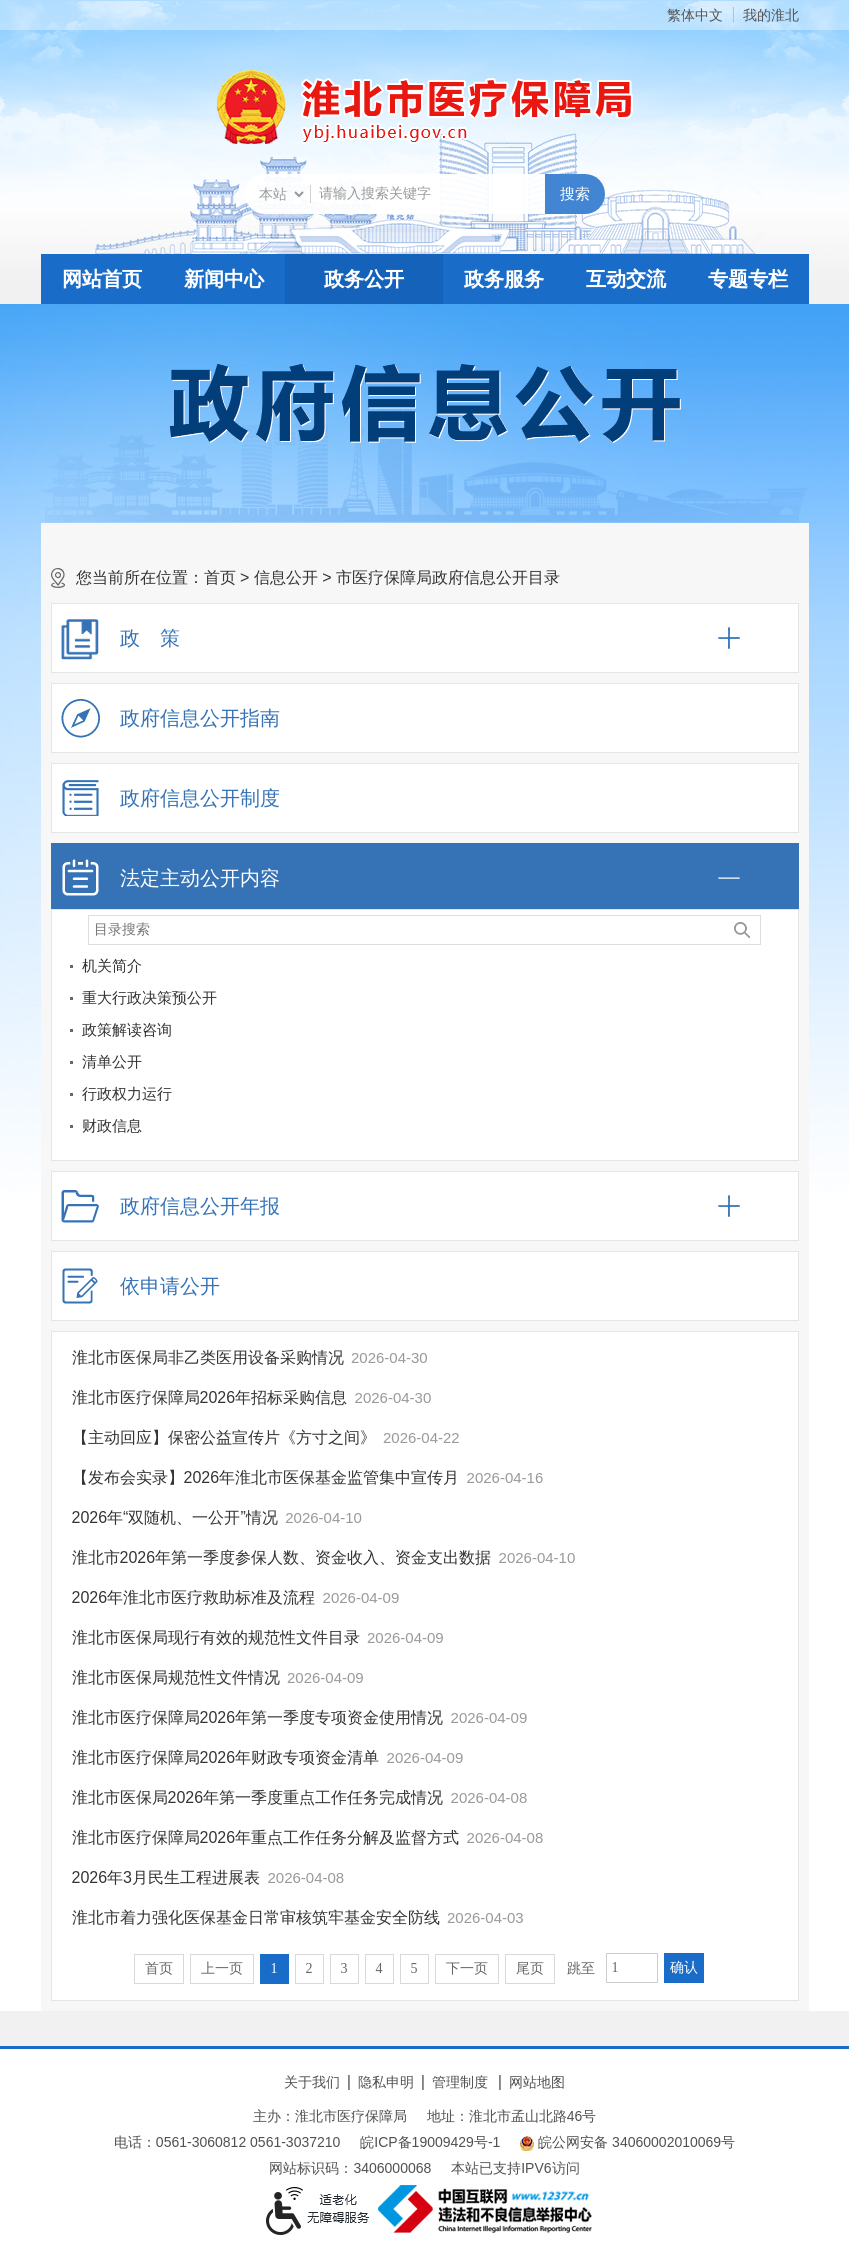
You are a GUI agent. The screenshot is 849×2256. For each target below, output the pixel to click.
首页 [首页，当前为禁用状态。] (159, 1968)
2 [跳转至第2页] (309, 1968)
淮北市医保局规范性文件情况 (176, 1677)
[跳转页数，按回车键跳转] (632, 1968)
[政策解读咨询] (779, 1033)
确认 (684, 1967)
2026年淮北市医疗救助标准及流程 (194, 1597)
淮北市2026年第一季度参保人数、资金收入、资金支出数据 (282, 1557)
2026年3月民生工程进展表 (166, 1877)
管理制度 (460, 2082)
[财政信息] (779, 1129)
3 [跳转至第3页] (344, 1968)
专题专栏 (748, 279)
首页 (220, 577)
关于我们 (312, 2082)
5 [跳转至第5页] (414, 1968)
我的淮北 (771, 15)
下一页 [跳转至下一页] (467, 1968)
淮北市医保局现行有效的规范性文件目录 (216, 1637)
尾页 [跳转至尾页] (530, 1968)
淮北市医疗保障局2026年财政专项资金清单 (226, 1757)
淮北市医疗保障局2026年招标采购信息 (210, 1397)
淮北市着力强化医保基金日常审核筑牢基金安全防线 (256, 1917)
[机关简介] (779, 969)
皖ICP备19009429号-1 (430, 2142)
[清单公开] (409, 1062)
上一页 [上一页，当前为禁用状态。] (222, 1968)
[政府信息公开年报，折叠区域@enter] (425, 1206)
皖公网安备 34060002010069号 (627, 2142)
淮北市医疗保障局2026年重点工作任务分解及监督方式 (266, 1837)
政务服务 (504, 279)
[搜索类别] (281, 194)
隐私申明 (386, 2082)
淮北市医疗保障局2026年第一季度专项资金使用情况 (258, 1717)
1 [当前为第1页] (274, 1968)
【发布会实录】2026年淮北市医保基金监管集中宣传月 (266, 1477)
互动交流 (626, 279)
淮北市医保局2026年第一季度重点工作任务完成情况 (258, 1797)
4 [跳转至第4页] (379, 1968)
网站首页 (102, 279)
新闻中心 (224, 279)
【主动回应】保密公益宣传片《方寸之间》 (224, 1437)
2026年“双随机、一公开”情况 (175, 1517)
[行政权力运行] (779, 1097)
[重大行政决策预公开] (779, 1001)
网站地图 (537, 2082)
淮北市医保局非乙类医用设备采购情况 (208, 1357)
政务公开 (364, 279)
